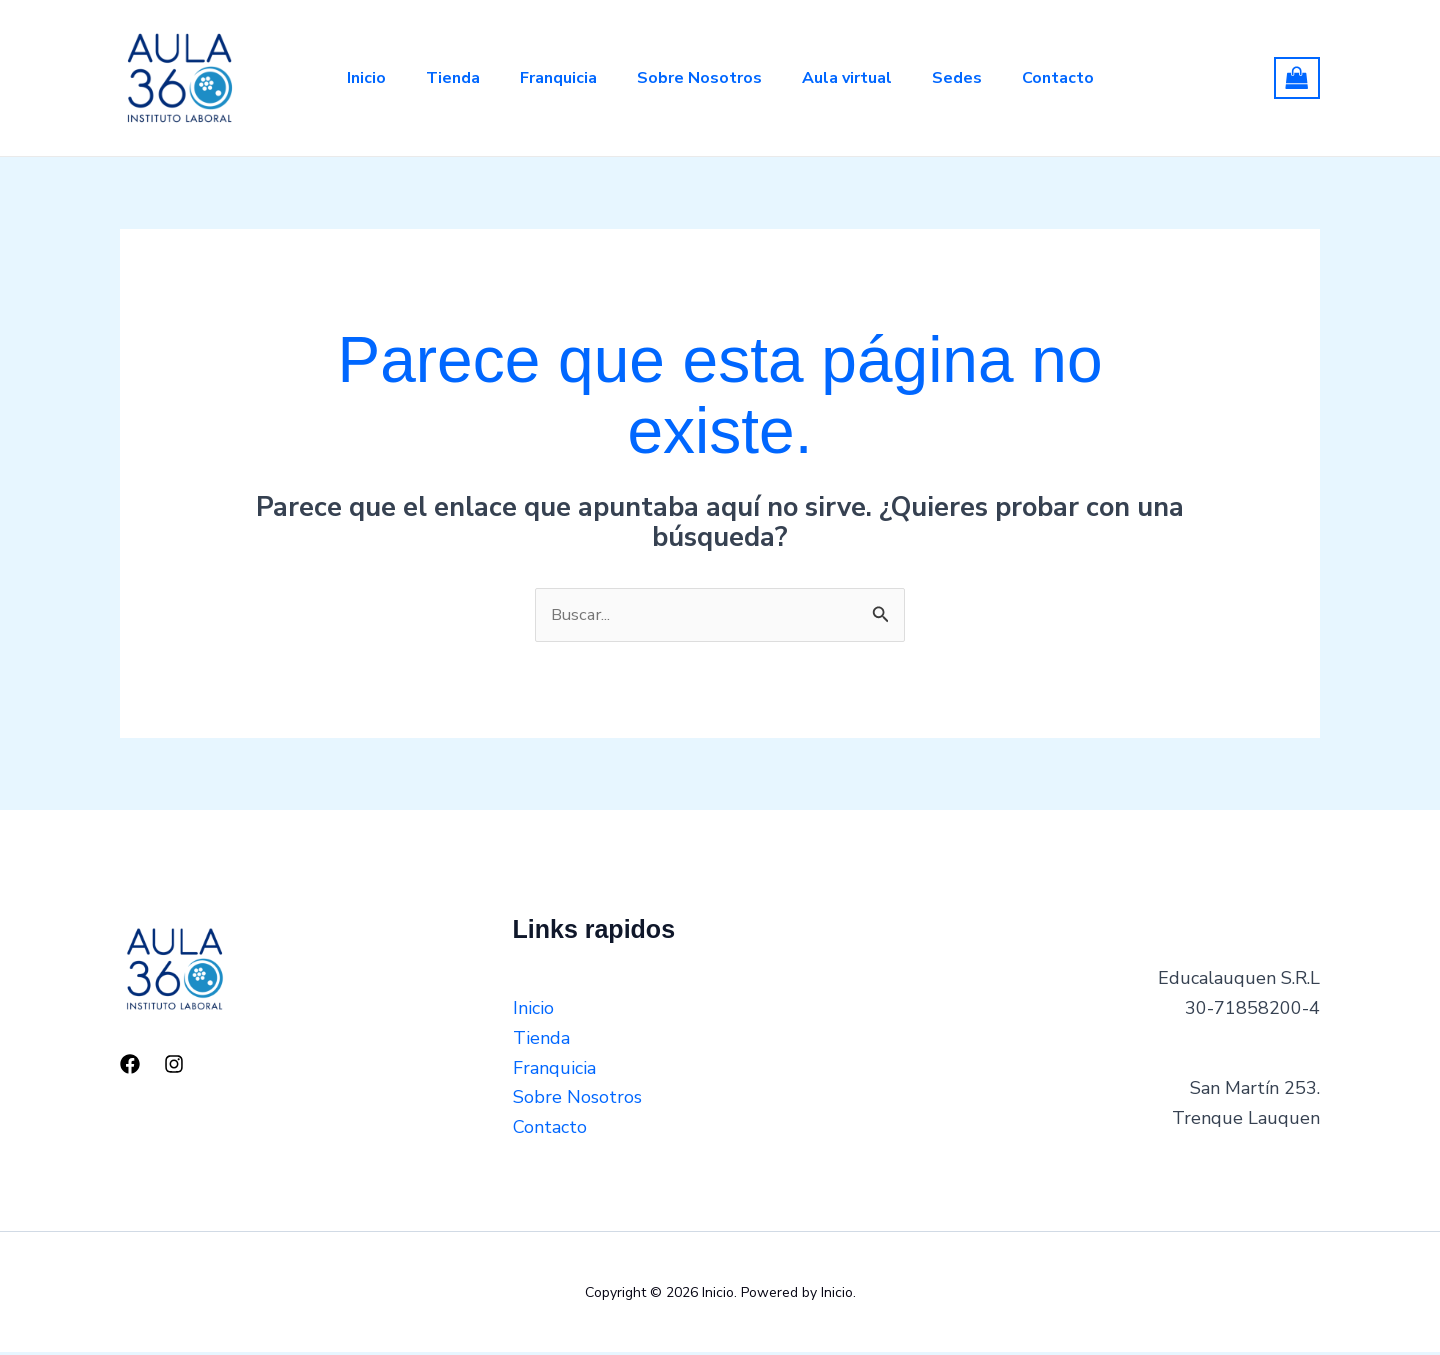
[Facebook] (130, 1066)
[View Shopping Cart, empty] (1297, 78)
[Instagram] (174, 1066)
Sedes (973, 78)
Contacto (1082, 78)
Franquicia (550, 78)
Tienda (437, 78)
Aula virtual (855, 78)
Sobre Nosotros (699, 78)
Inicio (342, 78)
